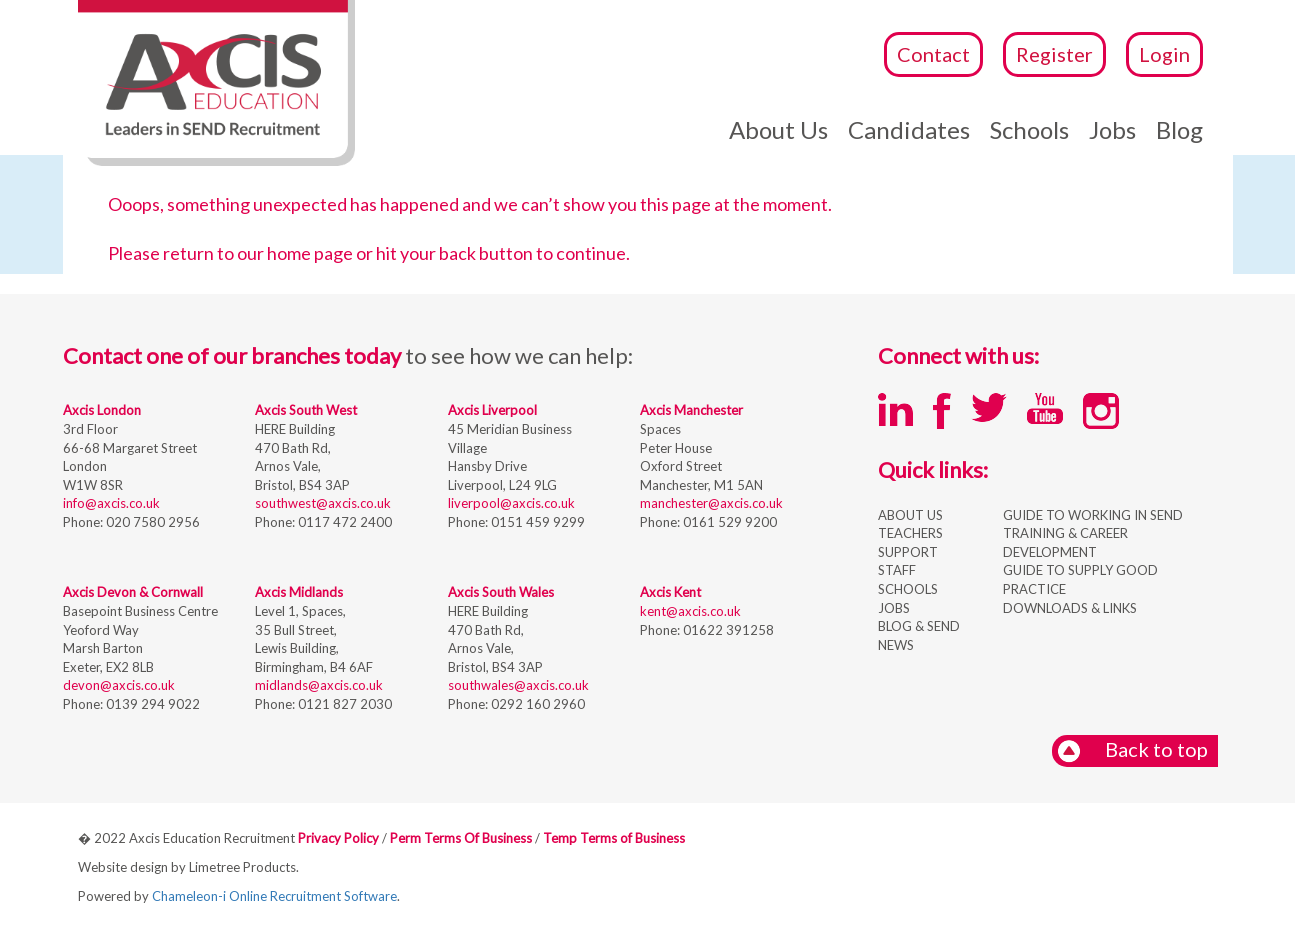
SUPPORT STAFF (908, 561)
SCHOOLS (908, 589)
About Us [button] (778, 129)
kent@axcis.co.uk (690, 611)
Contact (933, 54)
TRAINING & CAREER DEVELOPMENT (1065, 542)
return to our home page (258, 253)
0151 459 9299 (536, 522)
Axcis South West (306, 410)
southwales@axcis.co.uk (518, 685)
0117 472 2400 (343, 522)
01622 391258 (727, 630)
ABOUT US (910, 515)
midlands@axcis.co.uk (319, 685)
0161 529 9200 (728, 522)
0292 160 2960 (536, 704)
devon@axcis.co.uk (119, 685)
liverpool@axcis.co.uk (511, 503)
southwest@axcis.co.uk (323, 503)
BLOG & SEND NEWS (919, 635)
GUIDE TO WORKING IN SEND (1093, 515)
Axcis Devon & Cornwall (133, 592)
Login (1164, 54)
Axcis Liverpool (492, 410)
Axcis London (102, 410)
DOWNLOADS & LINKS (1070, 608)
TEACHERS (910, 533)
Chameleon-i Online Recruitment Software (274, 896)
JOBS (894, 608)
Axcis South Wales (501, 592)
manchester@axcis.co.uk (711, 503)
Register (1054, 54)
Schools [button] (1029, 129)
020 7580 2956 (151, 522)
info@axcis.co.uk (111, 503)
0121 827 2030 (343, 704)
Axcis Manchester (691, 410)
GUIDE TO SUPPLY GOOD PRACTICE (1080, 579)
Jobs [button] (1112, 129)
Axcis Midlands (299, 592)
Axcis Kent (670, 592)
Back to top (1132, 750)
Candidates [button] (909, 129)
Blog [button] (1179, 129)
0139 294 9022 (151, 704)
